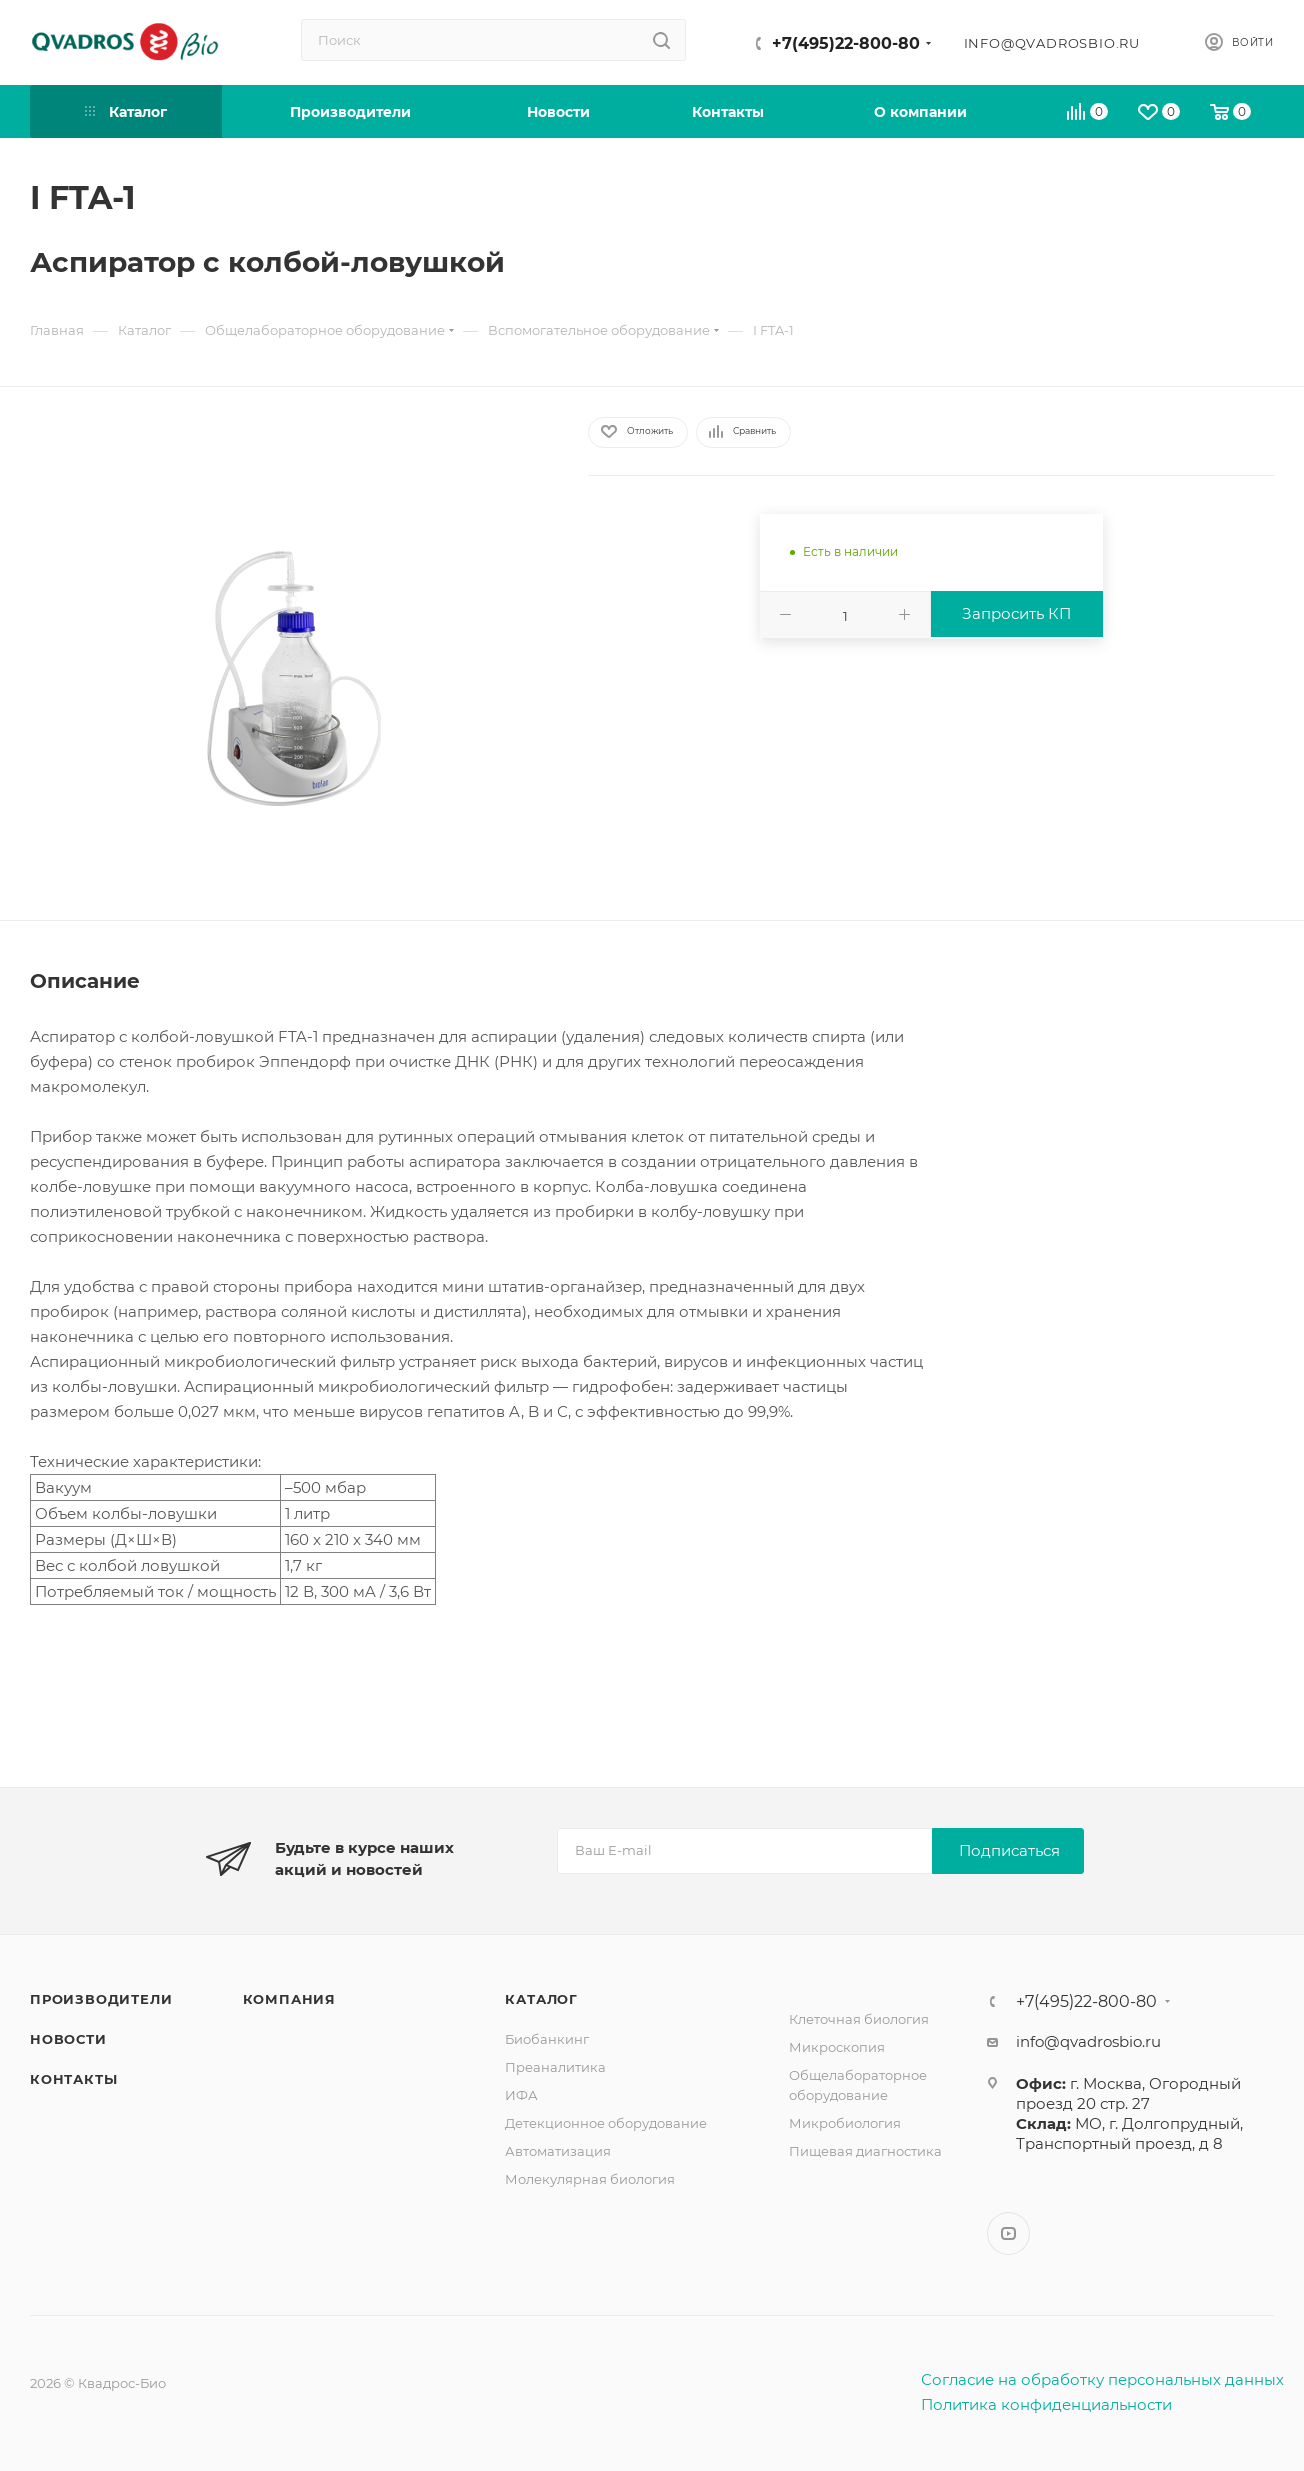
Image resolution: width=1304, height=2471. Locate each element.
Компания (289, 1999)
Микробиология (845, 2123)
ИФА (521, 2095)
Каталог (541, 1999)
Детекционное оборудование (606, 2123)
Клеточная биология (859, 2019)
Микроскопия (837, 2047)
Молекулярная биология (590, 2179)
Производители (101, 1999)
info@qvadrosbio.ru (1052, 43)
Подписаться (1009, 1850)
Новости (68, 2039)
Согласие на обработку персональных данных (1102, 2379)
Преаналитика (555, 2067)
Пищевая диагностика (865, 2151)
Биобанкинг (547, 2039)
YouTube (1008, 2233)
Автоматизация (558, 2151)
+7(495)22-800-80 (846, 43)
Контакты (73, 2079)
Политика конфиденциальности (1046, 2404)
